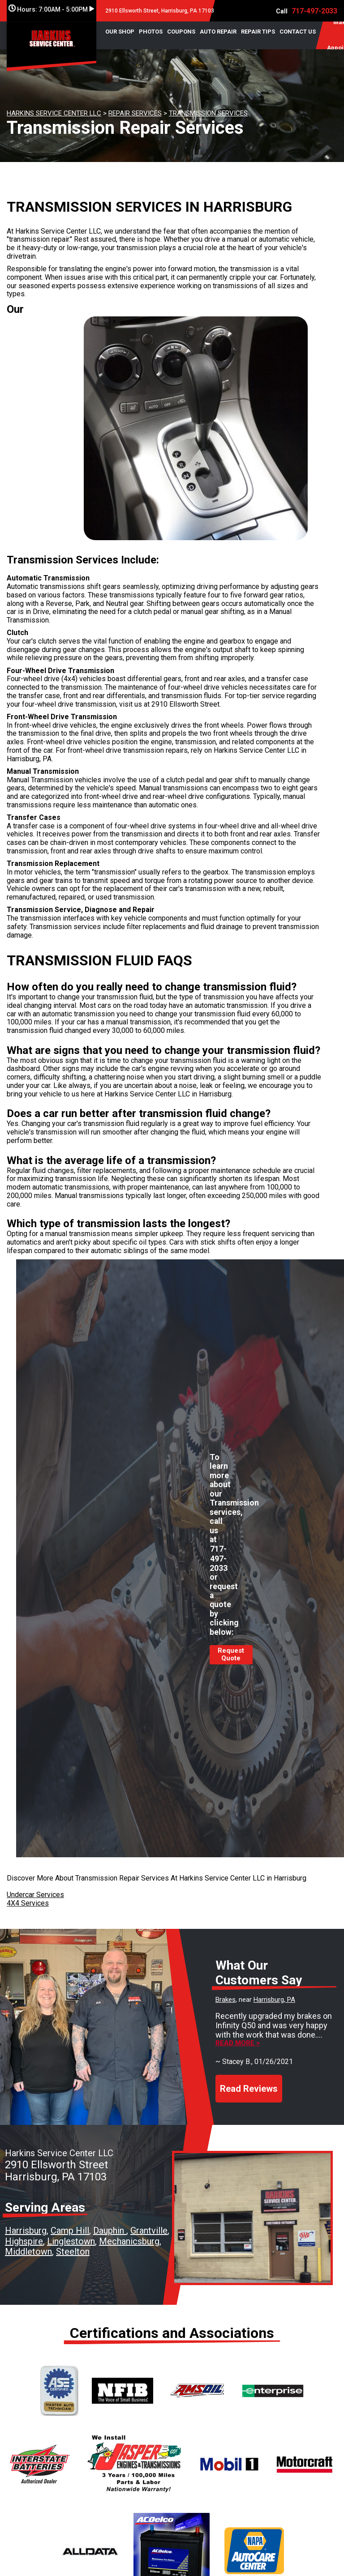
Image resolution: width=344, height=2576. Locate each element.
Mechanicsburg (129, 2241)
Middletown (28, 2251)
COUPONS (181, 31)
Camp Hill (70, 2230)
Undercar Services (35, 1894)
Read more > (237, 2043)
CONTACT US (298, 31)
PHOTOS (151, 31)
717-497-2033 (314, 11)
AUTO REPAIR (218, 31)
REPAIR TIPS (258, 31)
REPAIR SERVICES (135, 113)
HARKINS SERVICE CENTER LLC (54, 113)
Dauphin (109, 2230)
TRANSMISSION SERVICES (208, 113)
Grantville (149, 2230)
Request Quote (231, 1654)
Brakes (225, 2000)
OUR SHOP (119, 31)
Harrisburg (26, 2230)
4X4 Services (28, 1903)
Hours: (51, 9)
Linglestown (71, 2241)
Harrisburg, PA (274, 2000)
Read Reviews (249, 2088)
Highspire (24, 2241)
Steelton (73, 2251)
